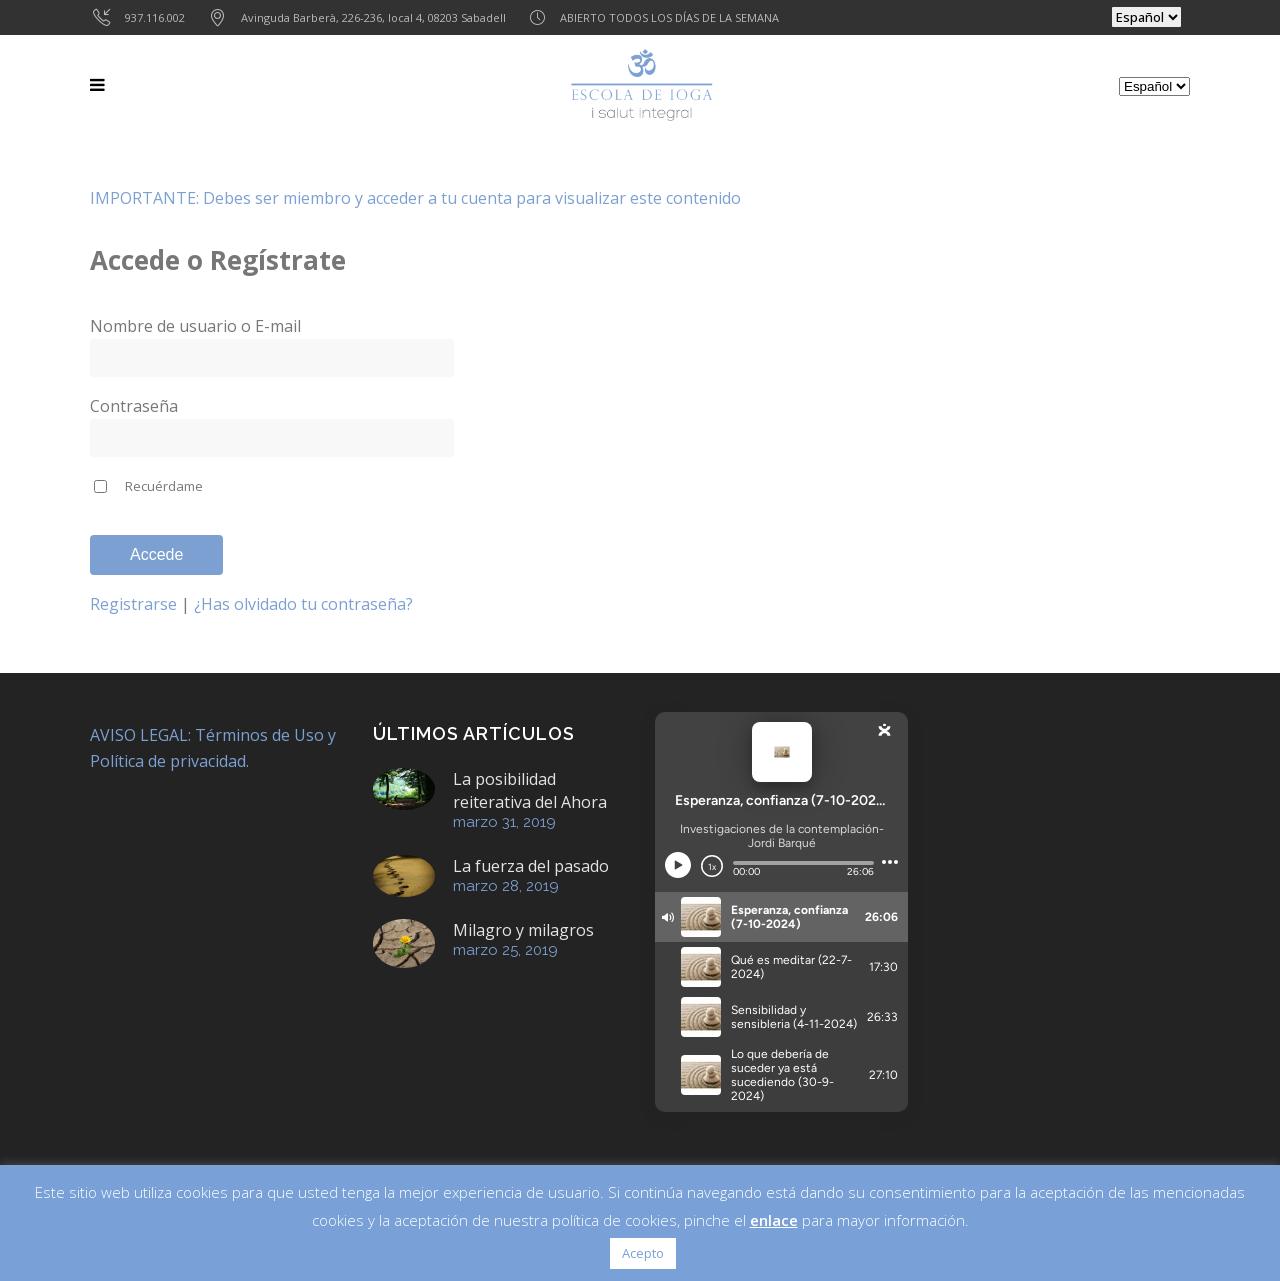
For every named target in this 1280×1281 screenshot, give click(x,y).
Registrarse (133, 604)
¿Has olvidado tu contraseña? (303, 604)
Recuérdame (164, 486)
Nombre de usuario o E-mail (195, 326)
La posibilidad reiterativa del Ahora (530, 790)
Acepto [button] (643, 1253)
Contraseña (134, 406)
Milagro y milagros (523, 930)
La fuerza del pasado (531, 866)
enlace (774, 1220)
